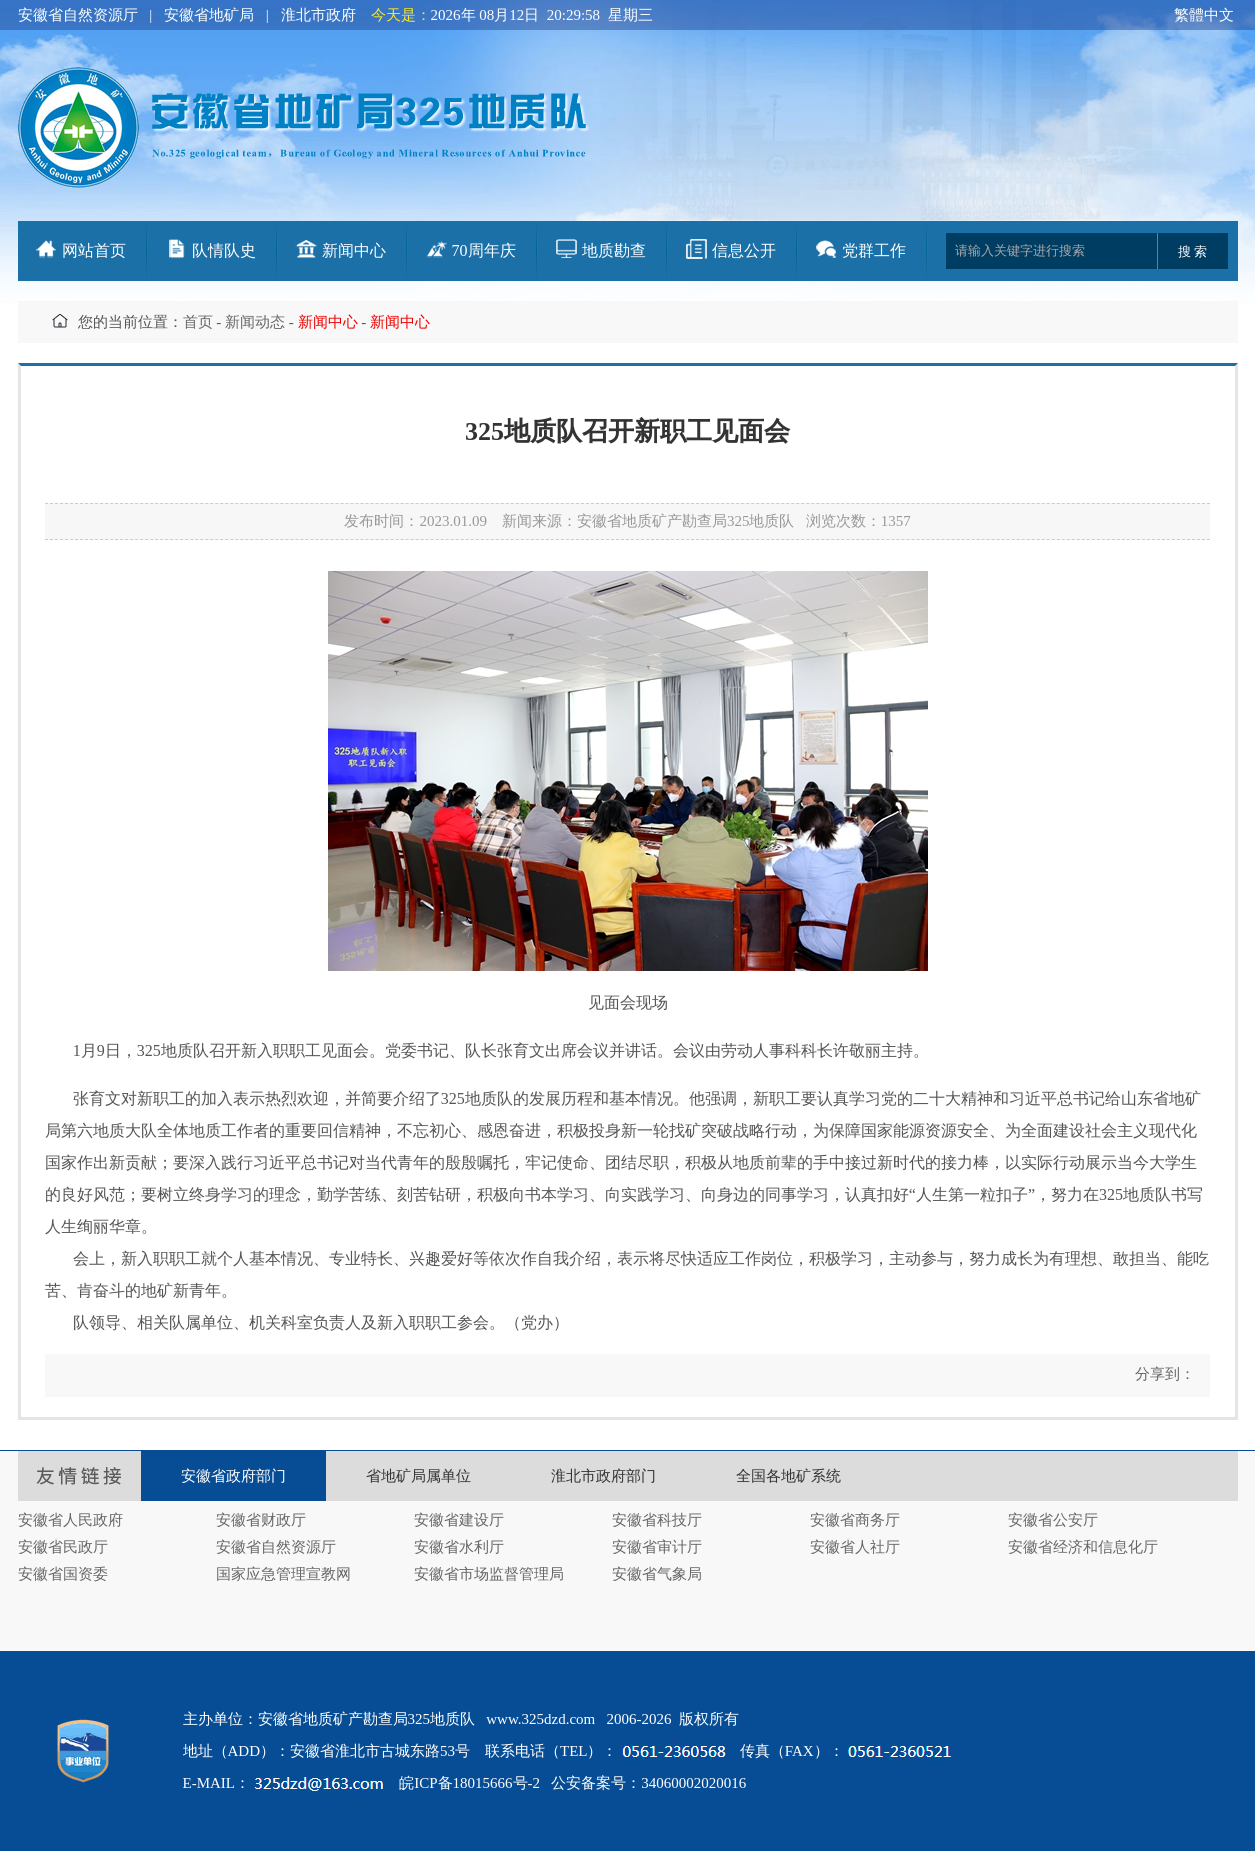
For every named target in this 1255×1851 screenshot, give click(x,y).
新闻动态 (255, 322)
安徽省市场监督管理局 (489, 1574)
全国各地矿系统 (788, 1476)
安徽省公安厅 (1053, 1520)
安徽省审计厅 (657, 1547)
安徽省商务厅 (855, 1520)
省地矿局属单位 (418, 1476)
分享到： (1163, 1374)
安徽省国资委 (63, 1574)
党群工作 (874, 250)
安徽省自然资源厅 (78, 15)
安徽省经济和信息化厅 (1083, 1547)
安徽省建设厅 (459, 1520)
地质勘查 (614, 250)
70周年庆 (484, 250)
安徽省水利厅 (459, 1547)
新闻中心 (354, 250)
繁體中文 (1204, 15)
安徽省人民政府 (70, 1520)
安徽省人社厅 (855, 1547)
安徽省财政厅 (261, 1520)
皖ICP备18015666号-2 (469, 1783)
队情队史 (224, 250)
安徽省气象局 (657, 1574)
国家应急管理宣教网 (283, 1574)
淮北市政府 (318, 15)
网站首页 (94, 250)
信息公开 (744, 250)
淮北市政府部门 (603, 1476)
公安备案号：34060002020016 (648, 1783)
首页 (198, 322)
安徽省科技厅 (657, 1520)
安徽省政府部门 (233, 1476)
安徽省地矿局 (209, 15)
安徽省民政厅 (63, 1547)
